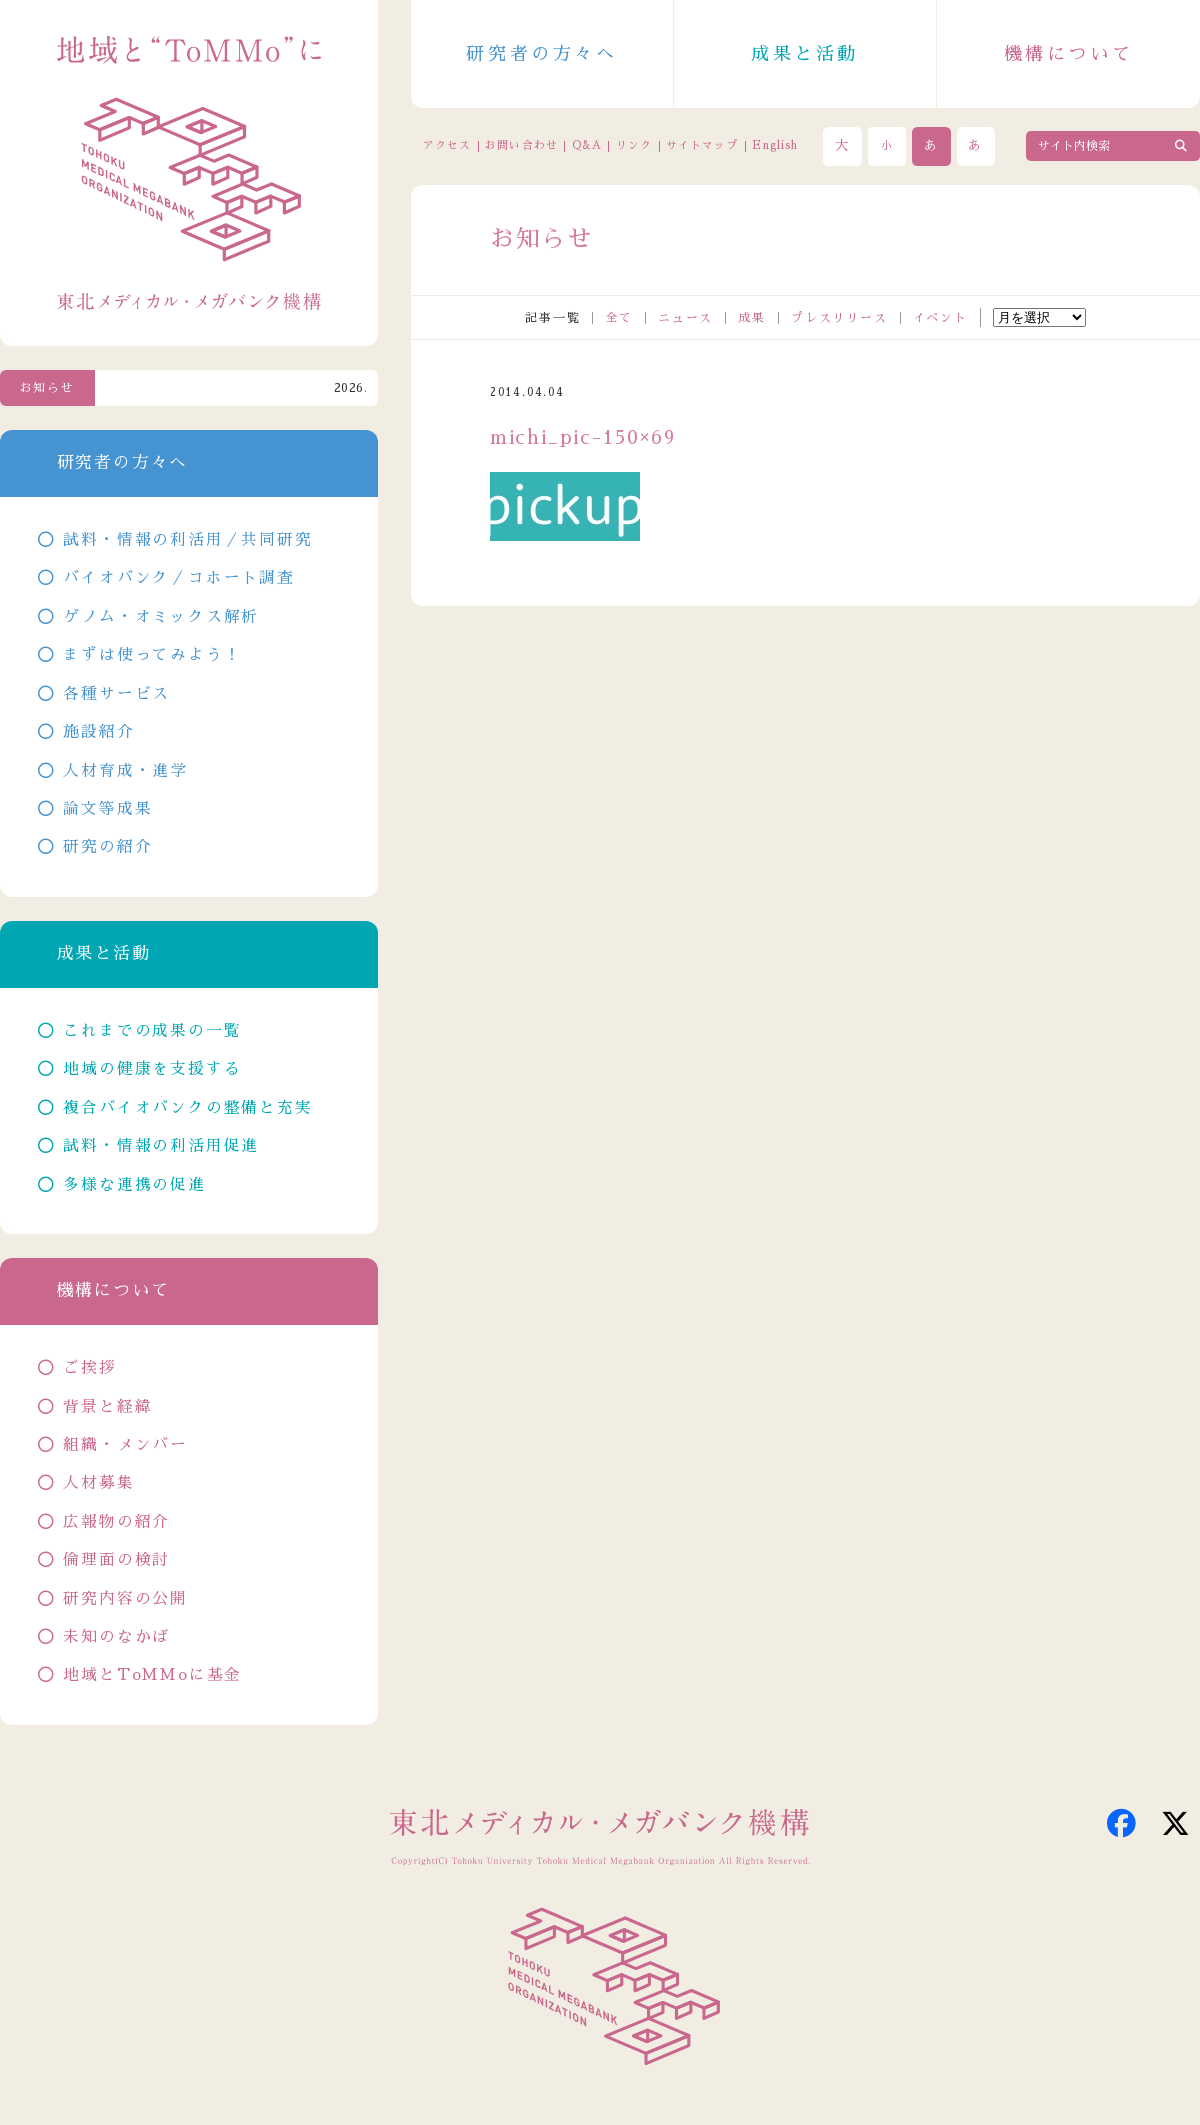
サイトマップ (702, 145)
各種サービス (116, 694)
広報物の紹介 (116, 1522)
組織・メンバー (125, 1445)
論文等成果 (107, 809)
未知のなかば (116, 1637)
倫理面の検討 (116, 1560)
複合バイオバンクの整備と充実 (187, 1108)
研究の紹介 (107, 847)
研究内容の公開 (125, 1599)
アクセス (447, 145)
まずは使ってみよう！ (152, 655)
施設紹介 (98, 732)
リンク (634, 145)
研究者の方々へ (541, 54)
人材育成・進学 (125, 771)
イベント (940, 318)
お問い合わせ (521, 145)
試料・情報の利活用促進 (161, 1146)
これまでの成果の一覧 (152, 1031)
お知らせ (47, 388)
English (775, 145)
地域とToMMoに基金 (152, 1675)
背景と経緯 (107, 1407)
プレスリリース (839, 318)
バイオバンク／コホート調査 (178, 578)
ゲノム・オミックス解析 (161, 617)
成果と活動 (805, 54)
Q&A (587, 145)
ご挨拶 (89, 1368)
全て (619, 318)
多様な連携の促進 (134, 1185)
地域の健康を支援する (152, 1069)
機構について (1069, 54)
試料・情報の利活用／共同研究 (187, 540)
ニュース (685, 318)
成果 (752, 318)
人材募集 (98, 1483)
